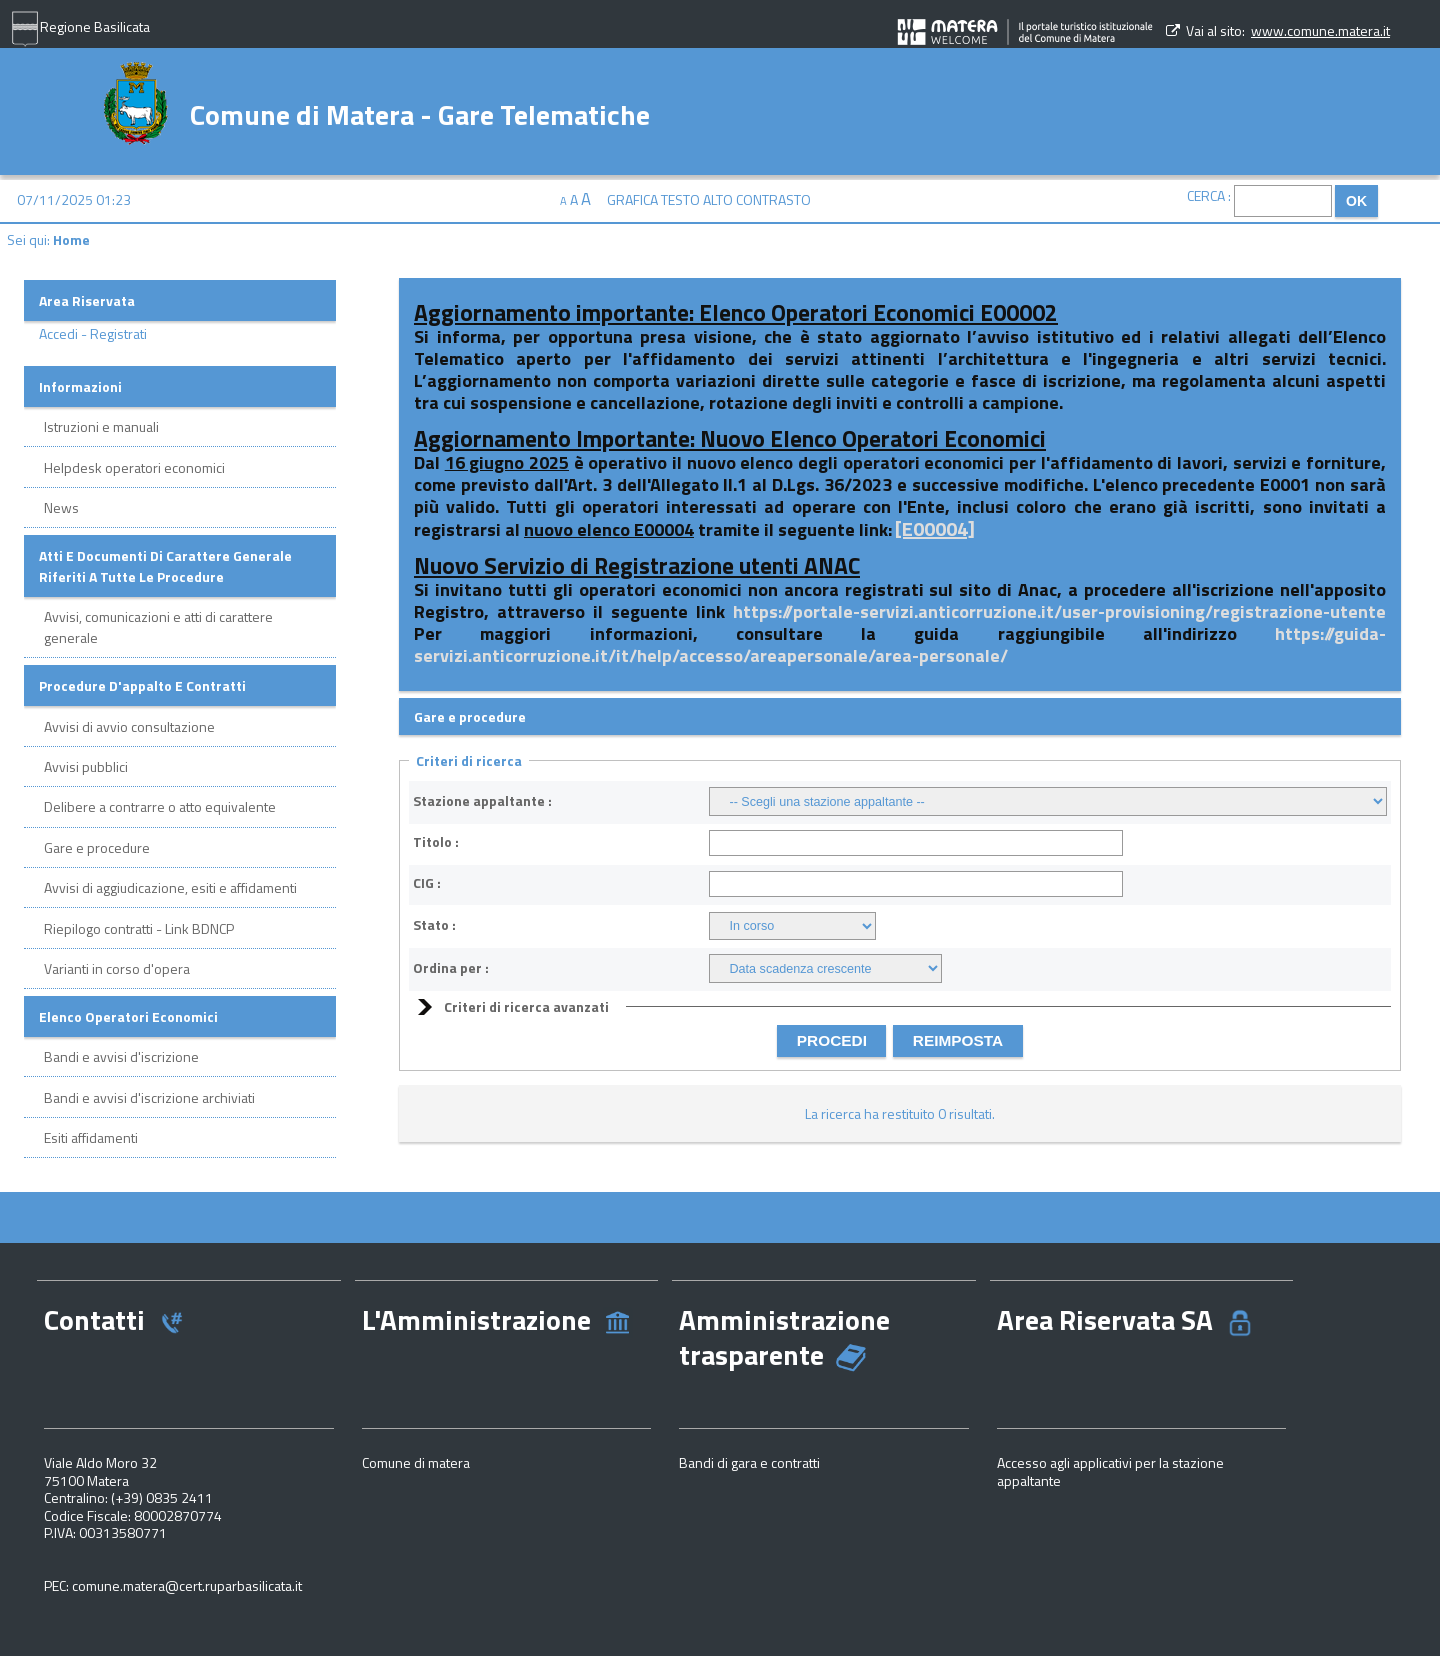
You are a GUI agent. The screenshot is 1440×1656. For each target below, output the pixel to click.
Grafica (632, 199)
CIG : (427, 883)
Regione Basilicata (80, 29)
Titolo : (436, 842)
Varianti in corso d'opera (117, 968)
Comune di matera (416, 1462)
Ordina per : (451, 968)
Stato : (434, 925)
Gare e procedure (97, 847)
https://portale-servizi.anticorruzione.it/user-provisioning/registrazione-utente (1059, 611)
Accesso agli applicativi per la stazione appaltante (1110, 1471)
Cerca (1206, 195)
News (61, 507)
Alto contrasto (757, 199)
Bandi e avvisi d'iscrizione (121, 1056)
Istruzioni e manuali (101, 426)
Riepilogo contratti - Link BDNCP (139, 928)
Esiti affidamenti (91, 1137)
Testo (680, 199)
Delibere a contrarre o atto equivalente (160, 806)
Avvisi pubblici (86, 766)
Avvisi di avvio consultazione (129, 726)
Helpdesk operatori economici (134, 467)
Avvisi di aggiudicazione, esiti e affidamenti (170, 887)
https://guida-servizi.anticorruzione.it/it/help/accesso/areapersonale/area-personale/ (900, 644)
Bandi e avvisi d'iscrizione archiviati (149, 1097)
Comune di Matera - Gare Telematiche (420, 112)
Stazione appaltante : (482, 801)
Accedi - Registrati (93, 333)
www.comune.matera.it (1320, 30)
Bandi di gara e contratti (749, 1462)
